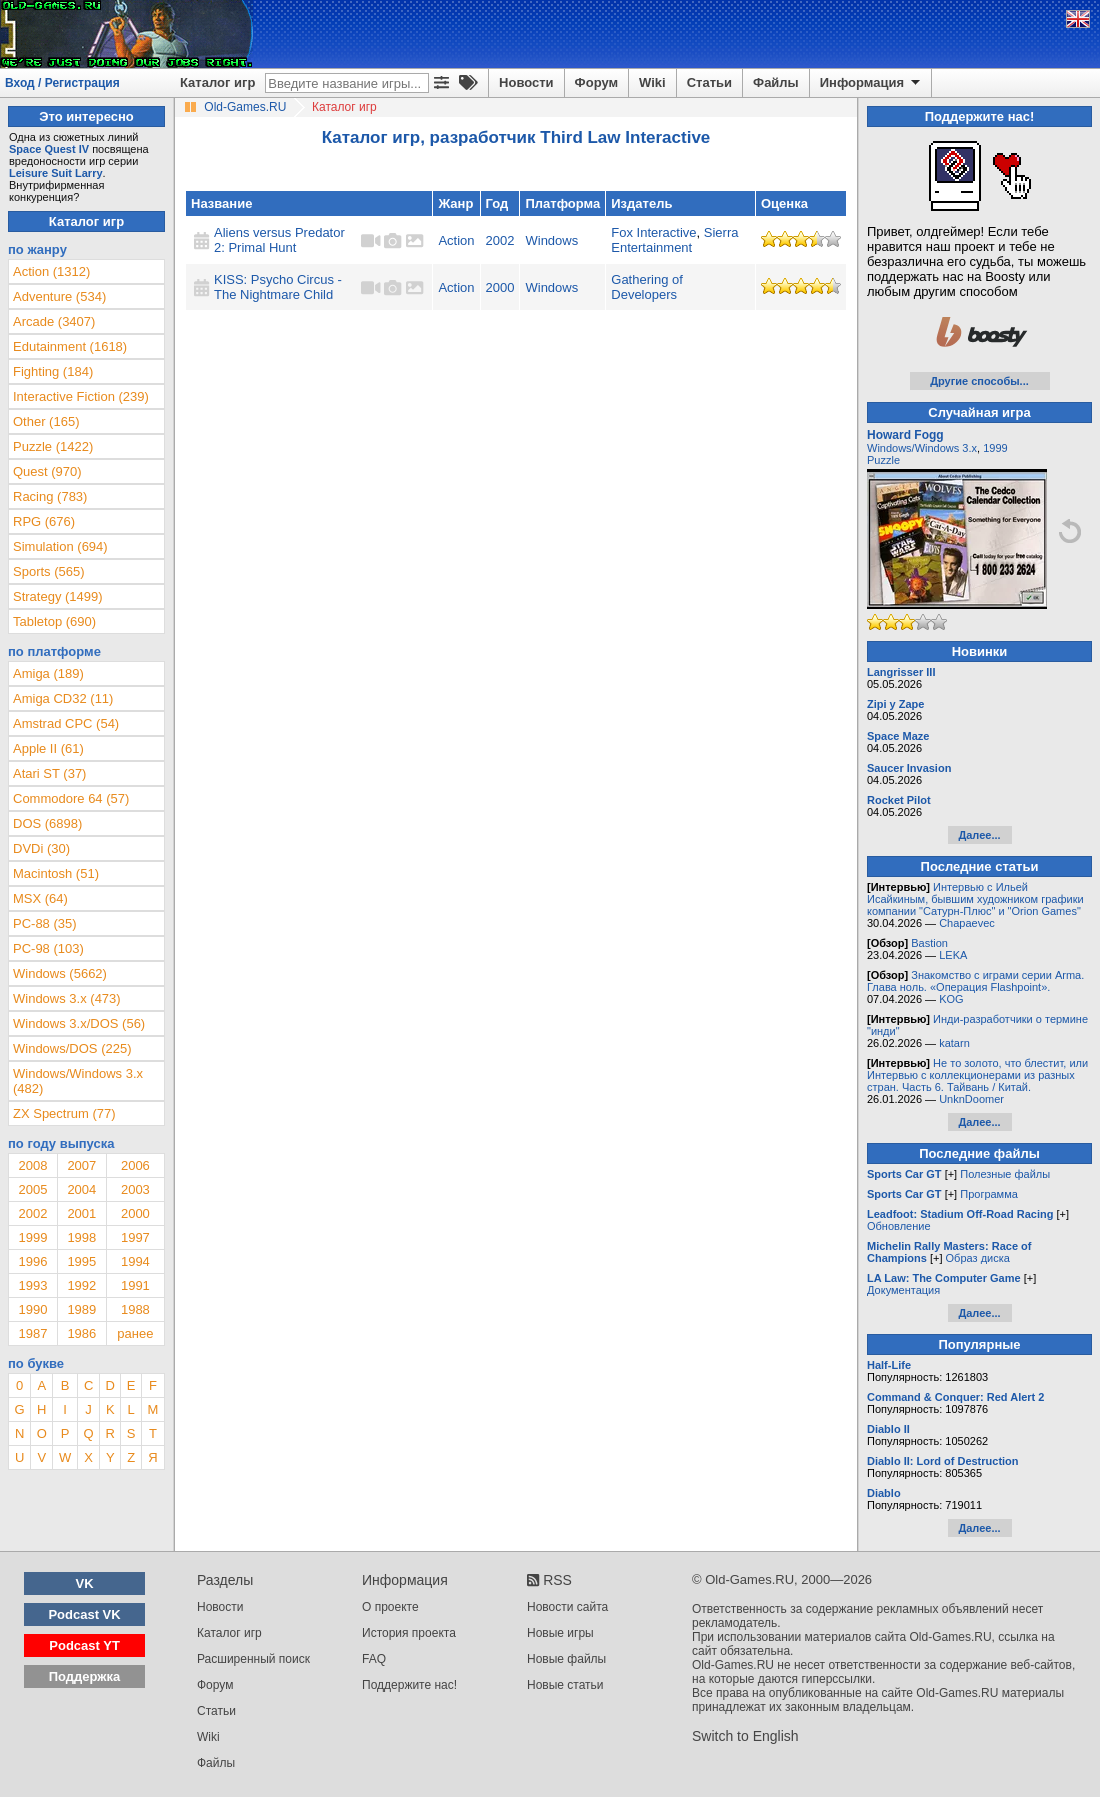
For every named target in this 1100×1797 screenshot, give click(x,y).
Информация (871, 83)
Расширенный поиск (253, 1659)
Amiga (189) (48, 673)
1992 (81, 1285)
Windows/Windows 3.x (922, 448)
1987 (32, 1333)
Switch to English (745, 1736)
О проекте (390, 1607)
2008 (32, 1165)
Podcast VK (84, 1614)
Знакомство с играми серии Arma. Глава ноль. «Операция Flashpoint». (975, 981)
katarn (954, 1043)
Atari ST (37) (49, 773)
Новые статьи (565, 1685)
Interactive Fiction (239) (81, 396)
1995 (81, 1261)
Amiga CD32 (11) (63, 698)
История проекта (409, 1633)
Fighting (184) (53, 371)
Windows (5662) (60, 973)
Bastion (929, 943)
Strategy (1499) (58, 596)
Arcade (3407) (54, 321)
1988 (135, 1309)
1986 (81, 1333)
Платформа (562, 203)
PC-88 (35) (45, 923)
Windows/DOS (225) (72, 1048)
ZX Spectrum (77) (64, 1113)
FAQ (374, 1659)
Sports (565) (49, 571)
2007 (81, 1165)
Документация (903, 1290)
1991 (135, 1285)
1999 (32, 1237)
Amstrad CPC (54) (66, 723)
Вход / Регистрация (62, 83)
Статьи (709, 82)
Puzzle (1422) (53, 446)
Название (221, 203)
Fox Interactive (653, 232)
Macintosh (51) (56, 873)
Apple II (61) (48, 748)
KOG (951, 999)
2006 (135, 1165)
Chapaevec (967, 923)
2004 (81, 1189)
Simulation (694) (60, 546)
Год (497, 203)
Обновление (899, 1226)
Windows (551, 240)
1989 (81, 1309)
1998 (81, 1237)
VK (85, 1583)
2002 (500, 240)
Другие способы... (979, 381)
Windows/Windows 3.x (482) (78, 1081)
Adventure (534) (59, 296)
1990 (32, 1309)
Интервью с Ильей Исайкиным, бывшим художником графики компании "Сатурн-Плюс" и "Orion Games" (975, 899)
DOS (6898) (47, 823)
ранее (135, 1333)
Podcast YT (84, 1645)
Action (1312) (51, 271)
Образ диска (978, 1258)
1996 (32, 1261)
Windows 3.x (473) (67, 998)
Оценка (784, 203)
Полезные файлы (1005, 1174)
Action (456, 240)
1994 (135, 1261)
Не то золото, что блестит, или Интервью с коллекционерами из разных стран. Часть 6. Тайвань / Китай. (977, 1075)
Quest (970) (47, 471)
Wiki (652, 82)
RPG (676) (44, 521)
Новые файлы (566, 1659)
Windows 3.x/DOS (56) (79, 1023)
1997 (135, 1237)
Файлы (776, 82)
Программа (989, 1194)
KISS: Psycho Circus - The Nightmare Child (278, 287)
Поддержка (85, 1676)
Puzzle (883, 460)
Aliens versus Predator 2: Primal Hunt (279, 240)
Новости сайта (567, 1607)
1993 (32, 1285)
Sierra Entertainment (674, 240)
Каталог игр (217, 82)
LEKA (953, 955)
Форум (596, 82)
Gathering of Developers (647, 287)
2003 (135, 1189)
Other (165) (46, 421)
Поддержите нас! (409, 1685)
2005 (32, 1189)
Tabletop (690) (54, 621)
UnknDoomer (971, 1099)
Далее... (979, 835)
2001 (81, 1213)
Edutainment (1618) (70, 346)
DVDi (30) (41, 848)
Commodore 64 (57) (71, 798)
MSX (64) (40, 898)
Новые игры (560, 1633)
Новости (526, 82)
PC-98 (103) (48, 948)
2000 (500, 287)
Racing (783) (50, 496)
